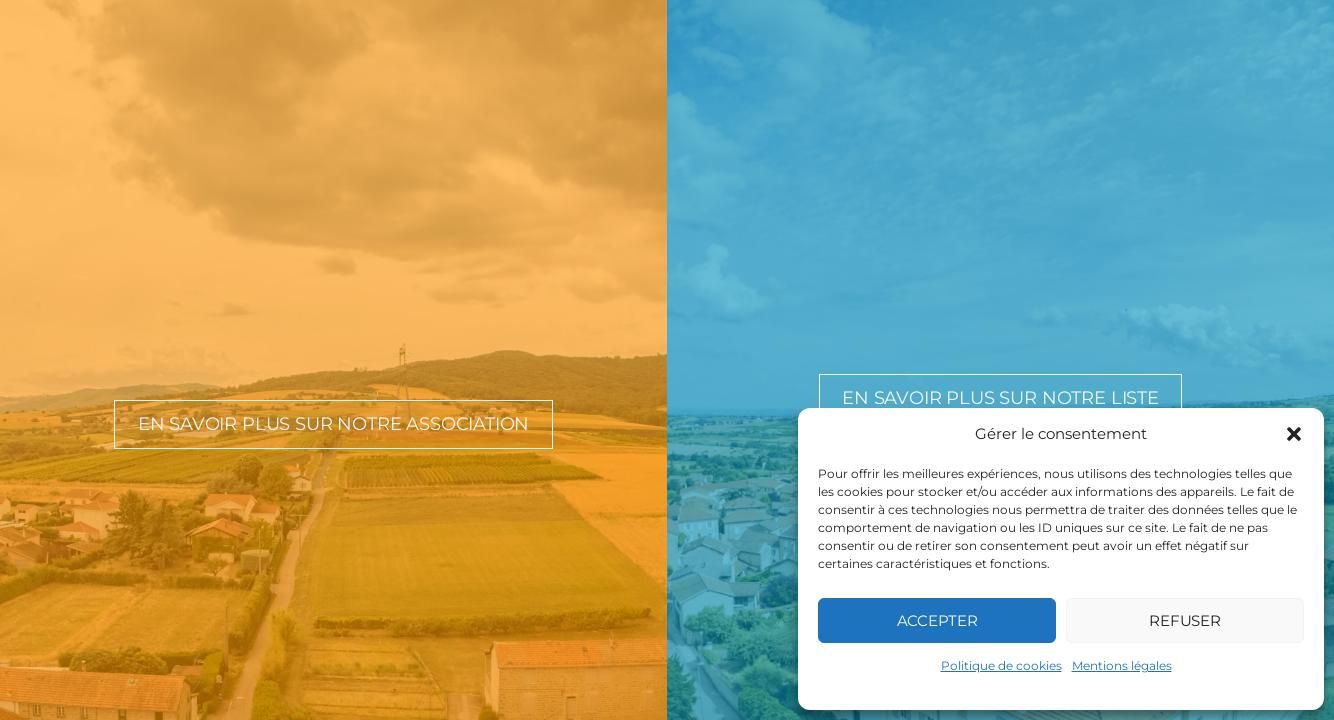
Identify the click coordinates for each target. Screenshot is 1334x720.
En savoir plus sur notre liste (1000, 398)
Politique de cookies (1001, 665)
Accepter (937, 620)
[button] (1294, 434)
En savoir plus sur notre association (334, 424)
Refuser (1185, 620)
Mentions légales (1122, 665)
